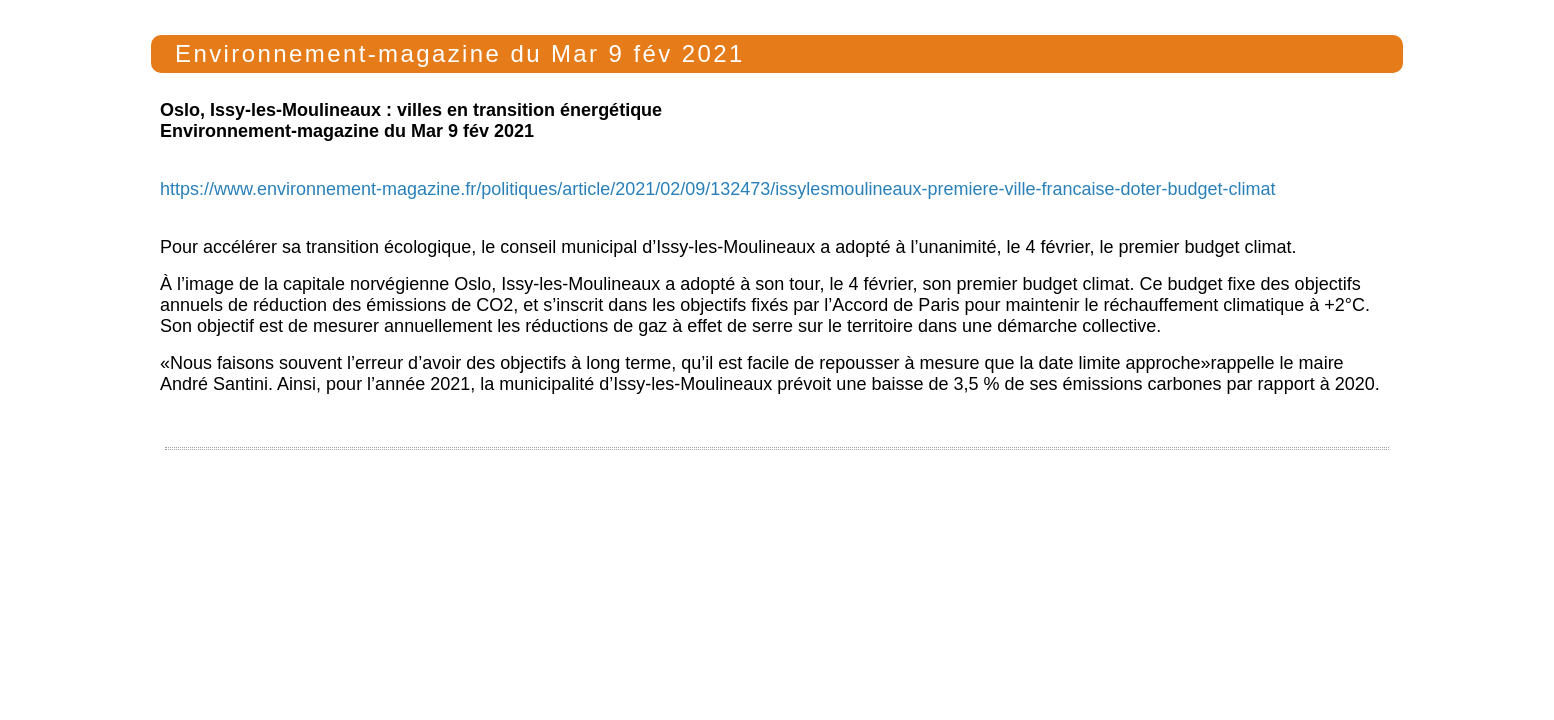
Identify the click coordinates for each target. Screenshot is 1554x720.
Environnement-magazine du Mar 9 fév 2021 (455, 53)
